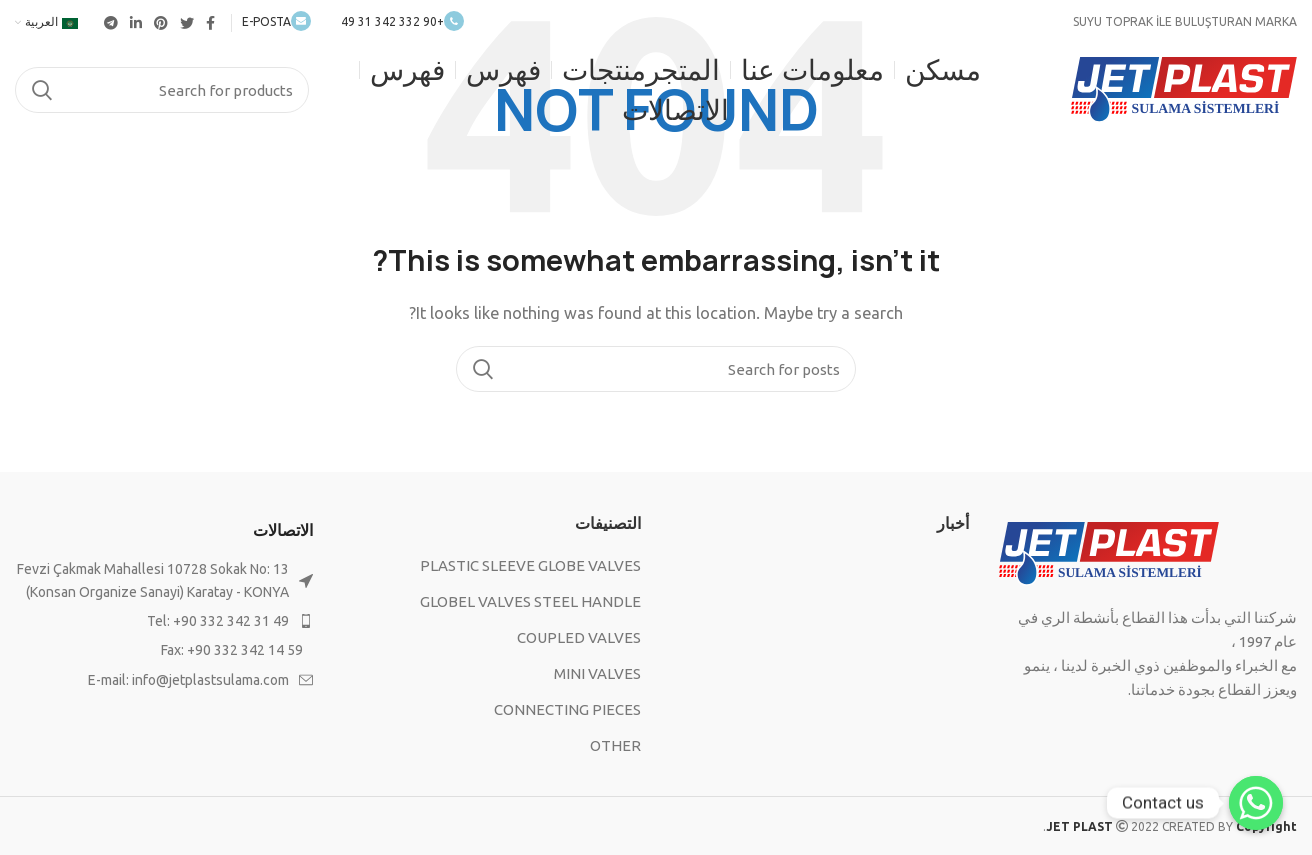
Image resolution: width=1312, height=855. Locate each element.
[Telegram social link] (111, 23)
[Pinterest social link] (161, 23)
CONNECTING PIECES (567, 709)
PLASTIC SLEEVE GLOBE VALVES (530, 565)
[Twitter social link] (187, 23)
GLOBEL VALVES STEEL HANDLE (530, 601)
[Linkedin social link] (136, 23)
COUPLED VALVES (579, 637)
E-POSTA (276, 21)
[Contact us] (1256, 803)
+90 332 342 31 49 (402, 21)
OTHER (615, 745)
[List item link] (164, 621)
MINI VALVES (597, 673)
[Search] (162, 90)
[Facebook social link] (210, 23)
